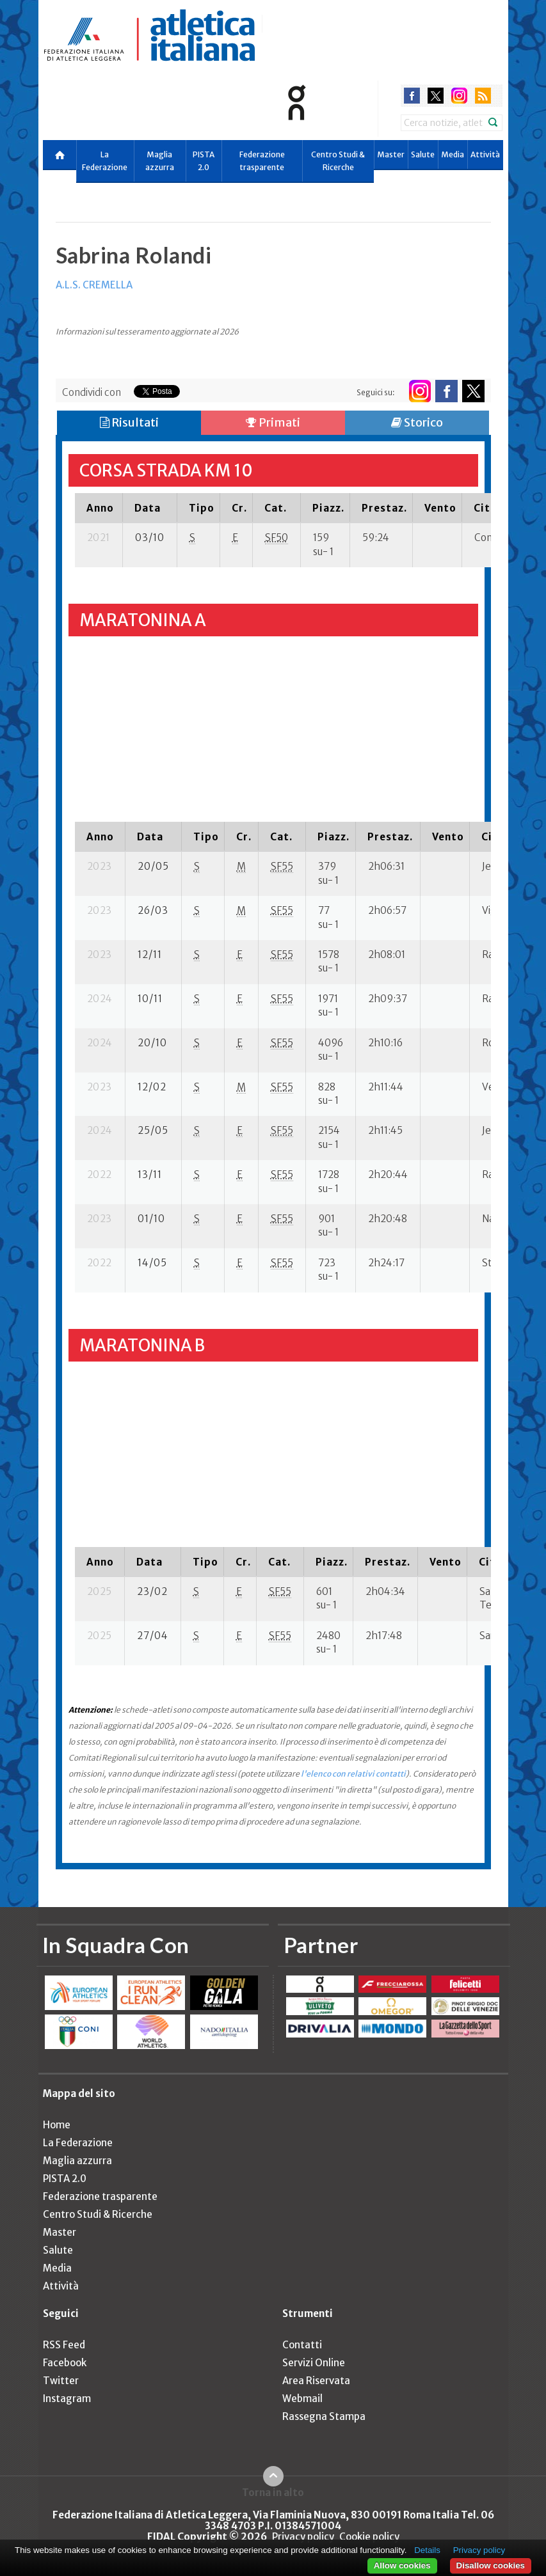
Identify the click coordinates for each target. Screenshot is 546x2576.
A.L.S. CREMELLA (94, 285)
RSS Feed (64, 2345)
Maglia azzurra (159, 161)
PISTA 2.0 (203, 161)
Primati (273, 422)
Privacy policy (303, 2537)
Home (56, 2125)
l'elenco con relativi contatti (353, 1774)
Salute (423, 154)
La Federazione (104, 161)
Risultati (129, 422)
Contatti (302, 2345)
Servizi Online (313, 2363)
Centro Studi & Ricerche (338, 161)
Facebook (64, 2363)
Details (427, 2550)
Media (452, 154)
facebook (412, 96)
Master (391, 154)
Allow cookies (402, 2565)
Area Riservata (316, 2381)
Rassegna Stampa (323, 2416)
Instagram (67, 2398)
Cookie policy (369, 2537)
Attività (485, 154)
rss (483, 96)
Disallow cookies (490, 2565)
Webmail (302, 2398)
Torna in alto (273, 2492)
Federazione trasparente (262, 161)
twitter (436, 96)
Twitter (61, 2381)
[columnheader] (99, 507)
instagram (459, 96)
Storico (417, 422)
